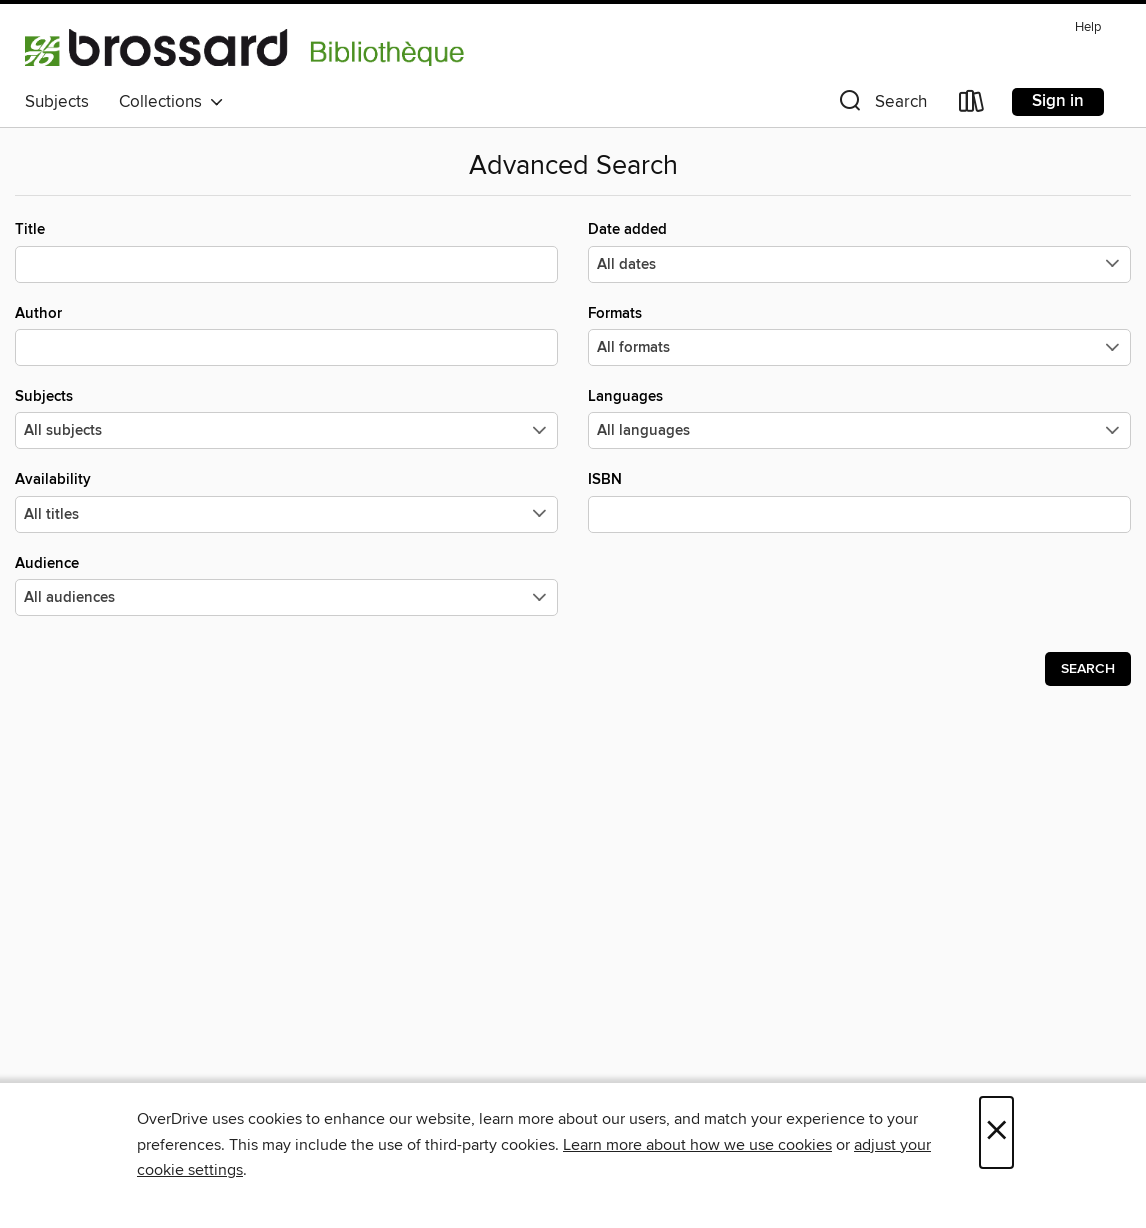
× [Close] (996, 1132)
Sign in (1058, 101)
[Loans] (972, 105)
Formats (859, 335)
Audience (286, 585)
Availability (286, 501)
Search (1088, 669)
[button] (881, 105)
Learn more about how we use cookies (697, 1145)
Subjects (57, 102)
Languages (859, 418)
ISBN (859, 501)
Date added (859, 251)
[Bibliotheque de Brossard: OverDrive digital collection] (245, 47)
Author (286, 335)
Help (1088, 27)
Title (286, 251)
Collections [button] (171, 102)
